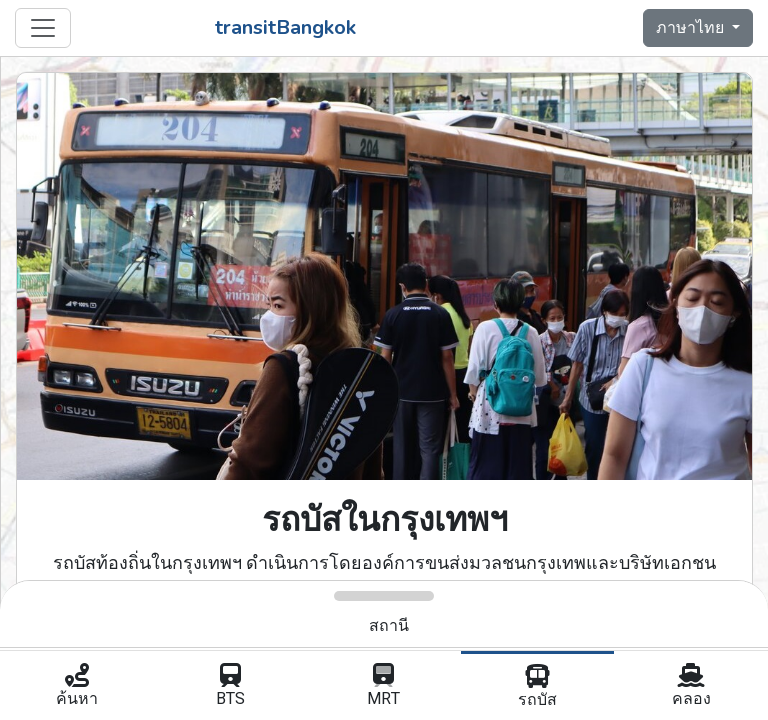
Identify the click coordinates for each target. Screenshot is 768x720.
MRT (384, 687)
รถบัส (538, 688)
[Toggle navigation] (43, 28)
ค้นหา (77, 687)
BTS (231, 687)
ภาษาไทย (692, 28)
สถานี (389, 626)
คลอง (691, 687)
